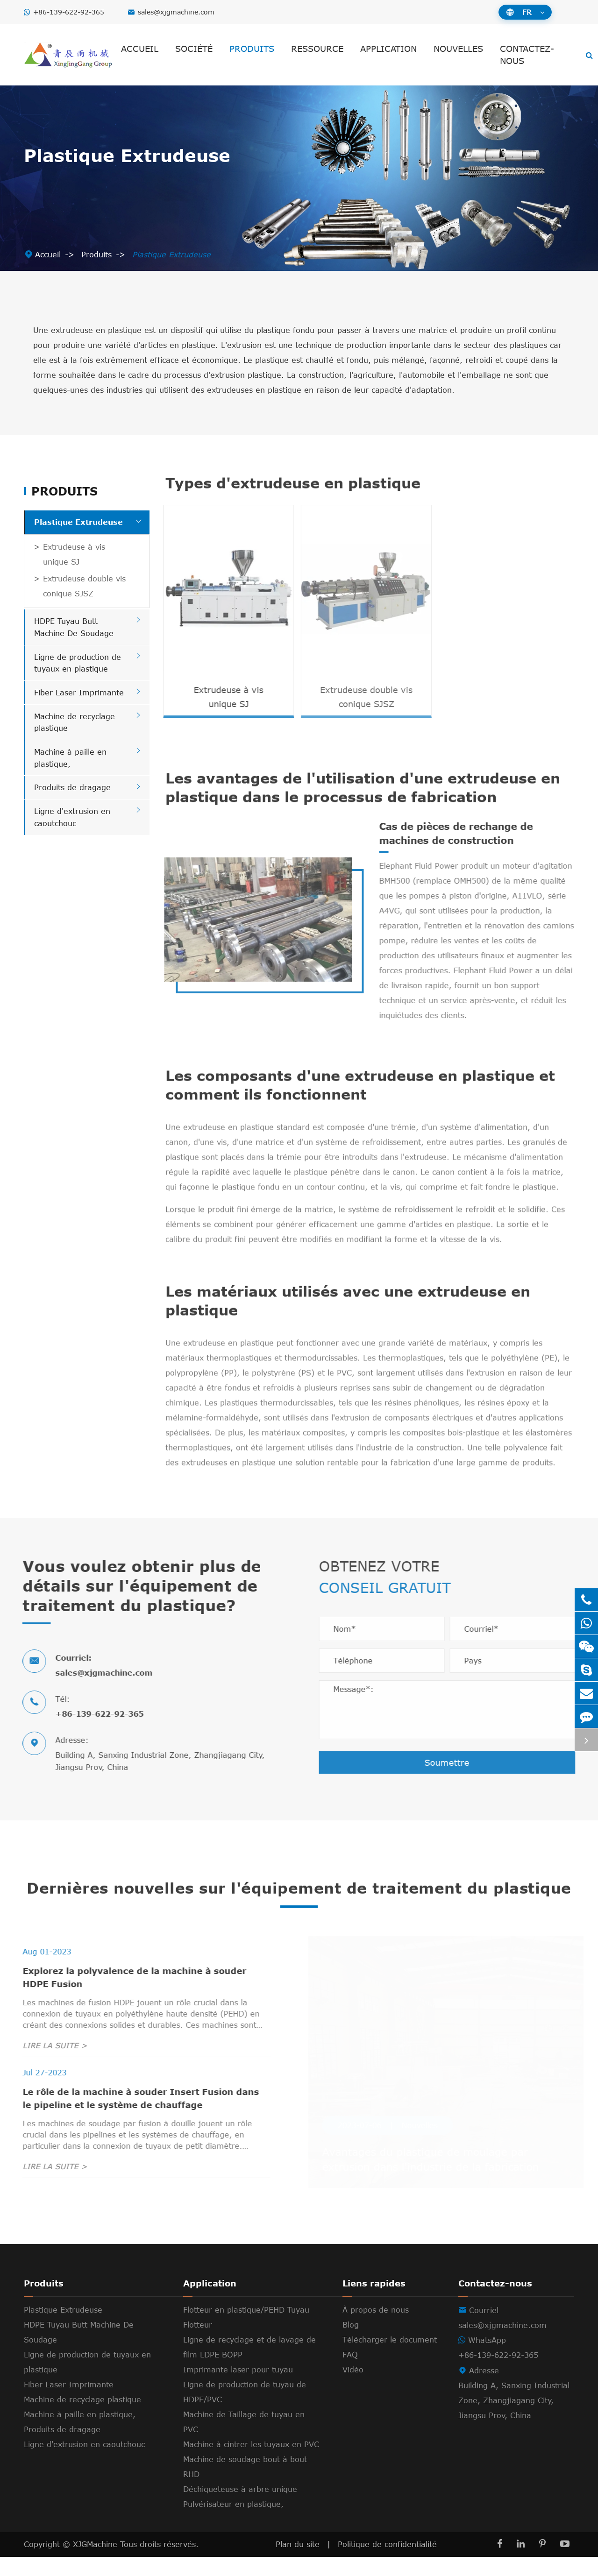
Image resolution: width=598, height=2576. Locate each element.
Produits (251, 48)
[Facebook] (499, 2563)
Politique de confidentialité (387, 2563)
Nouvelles (458, 48)
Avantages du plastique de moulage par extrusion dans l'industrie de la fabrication (427, 2178)
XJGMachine (96, 2563)
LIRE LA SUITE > (50, 2064)
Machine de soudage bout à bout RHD (245, 2486)
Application (388, 48)
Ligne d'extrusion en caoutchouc (84, 2463)
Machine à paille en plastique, (79, 2433)
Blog (350, 2344)
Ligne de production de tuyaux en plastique (87, 2381)
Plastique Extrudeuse (171, 254)
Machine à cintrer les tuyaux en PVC (251, 2463)
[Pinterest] (542, 2563)
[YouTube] (564, 2563)
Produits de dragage (72, 787)
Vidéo (352, 2389)
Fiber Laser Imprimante (79, 692)
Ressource (317, 48)
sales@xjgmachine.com (176, 12)
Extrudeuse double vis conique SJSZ (84, 586)
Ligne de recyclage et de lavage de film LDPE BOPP (249, 2366)
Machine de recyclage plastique (82, 2418)
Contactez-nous (527, 54)
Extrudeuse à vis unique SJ (74, 554)
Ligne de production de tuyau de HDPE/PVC (244, 2411)
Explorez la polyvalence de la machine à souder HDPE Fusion (130, 1996)
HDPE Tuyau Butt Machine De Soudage (79, 2351)
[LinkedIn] (520, 2563)
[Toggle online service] (586, 1739)
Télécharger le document (389, 2359)
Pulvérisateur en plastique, (233, 2523)
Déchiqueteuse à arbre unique (240, 2508)
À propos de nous (375, 2329)
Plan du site (298, 2563)
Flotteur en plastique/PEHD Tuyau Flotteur (246, 2336)
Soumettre (452, 1762)
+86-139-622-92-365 (68, 12)
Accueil (139, 48)
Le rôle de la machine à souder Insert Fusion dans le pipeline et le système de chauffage (136, 2117)
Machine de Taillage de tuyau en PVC (244, 2441)
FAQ (350, 2374)
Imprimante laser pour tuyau (238, 2389)
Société (194, 48)
